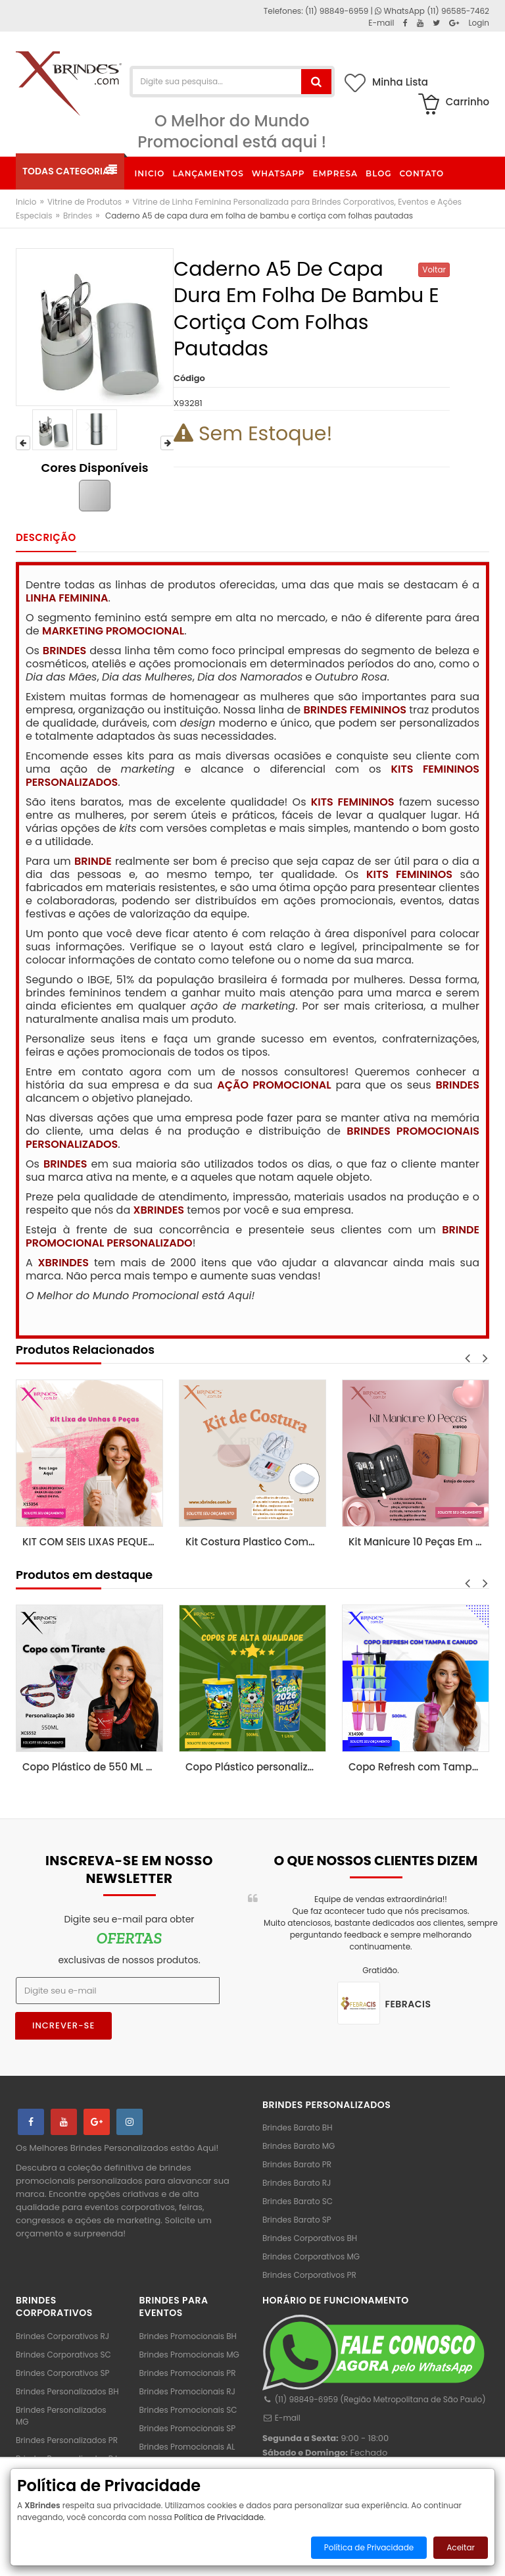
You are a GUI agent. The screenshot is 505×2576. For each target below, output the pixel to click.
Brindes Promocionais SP (187, 2428)
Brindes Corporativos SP (62, 2373)
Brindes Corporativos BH (309, 2238)
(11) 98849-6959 (336, 10)
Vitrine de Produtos (84, 201)
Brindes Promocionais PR (187, 2373)
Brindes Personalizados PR (67, 2440)
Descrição (46, 537)
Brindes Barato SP (296, 2219)
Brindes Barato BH (297, 2127)
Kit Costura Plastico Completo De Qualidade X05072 (255, 1542)
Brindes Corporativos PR (309, 2274)
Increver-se (63, 2025)
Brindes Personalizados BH (67, 2391)
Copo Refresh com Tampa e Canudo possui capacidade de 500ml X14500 (419, 1767)
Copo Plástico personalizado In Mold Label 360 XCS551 (255, 1767)
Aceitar (460, 2547)
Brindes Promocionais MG (189, 2354)
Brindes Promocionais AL (187, 2446)
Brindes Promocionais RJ (187, 2391)
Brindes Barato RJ (296, 2182)
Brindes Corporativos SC (63, 2354)
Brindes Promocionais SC (188, 2409)
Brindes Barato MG (298, 2145)
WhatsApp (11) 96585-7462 (432, 10)
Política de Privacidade (219, 2517)
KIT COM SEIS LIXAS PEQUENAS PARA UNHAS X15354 (92, 1542)
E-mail (281, 2417)
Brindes (77, 215)
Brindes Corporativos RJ (62, 2336)
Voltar (434, 269)
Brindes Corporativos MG (311, 2256)
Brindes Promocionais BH (188, 2336)
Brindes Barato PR (296, 2164)
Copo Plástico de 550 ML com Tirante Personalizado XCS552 (92, 1767)
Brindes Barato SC (297, 2201)
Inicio (26, 201)
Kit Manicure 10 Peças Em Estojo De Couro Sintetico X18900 (419, 1542)
